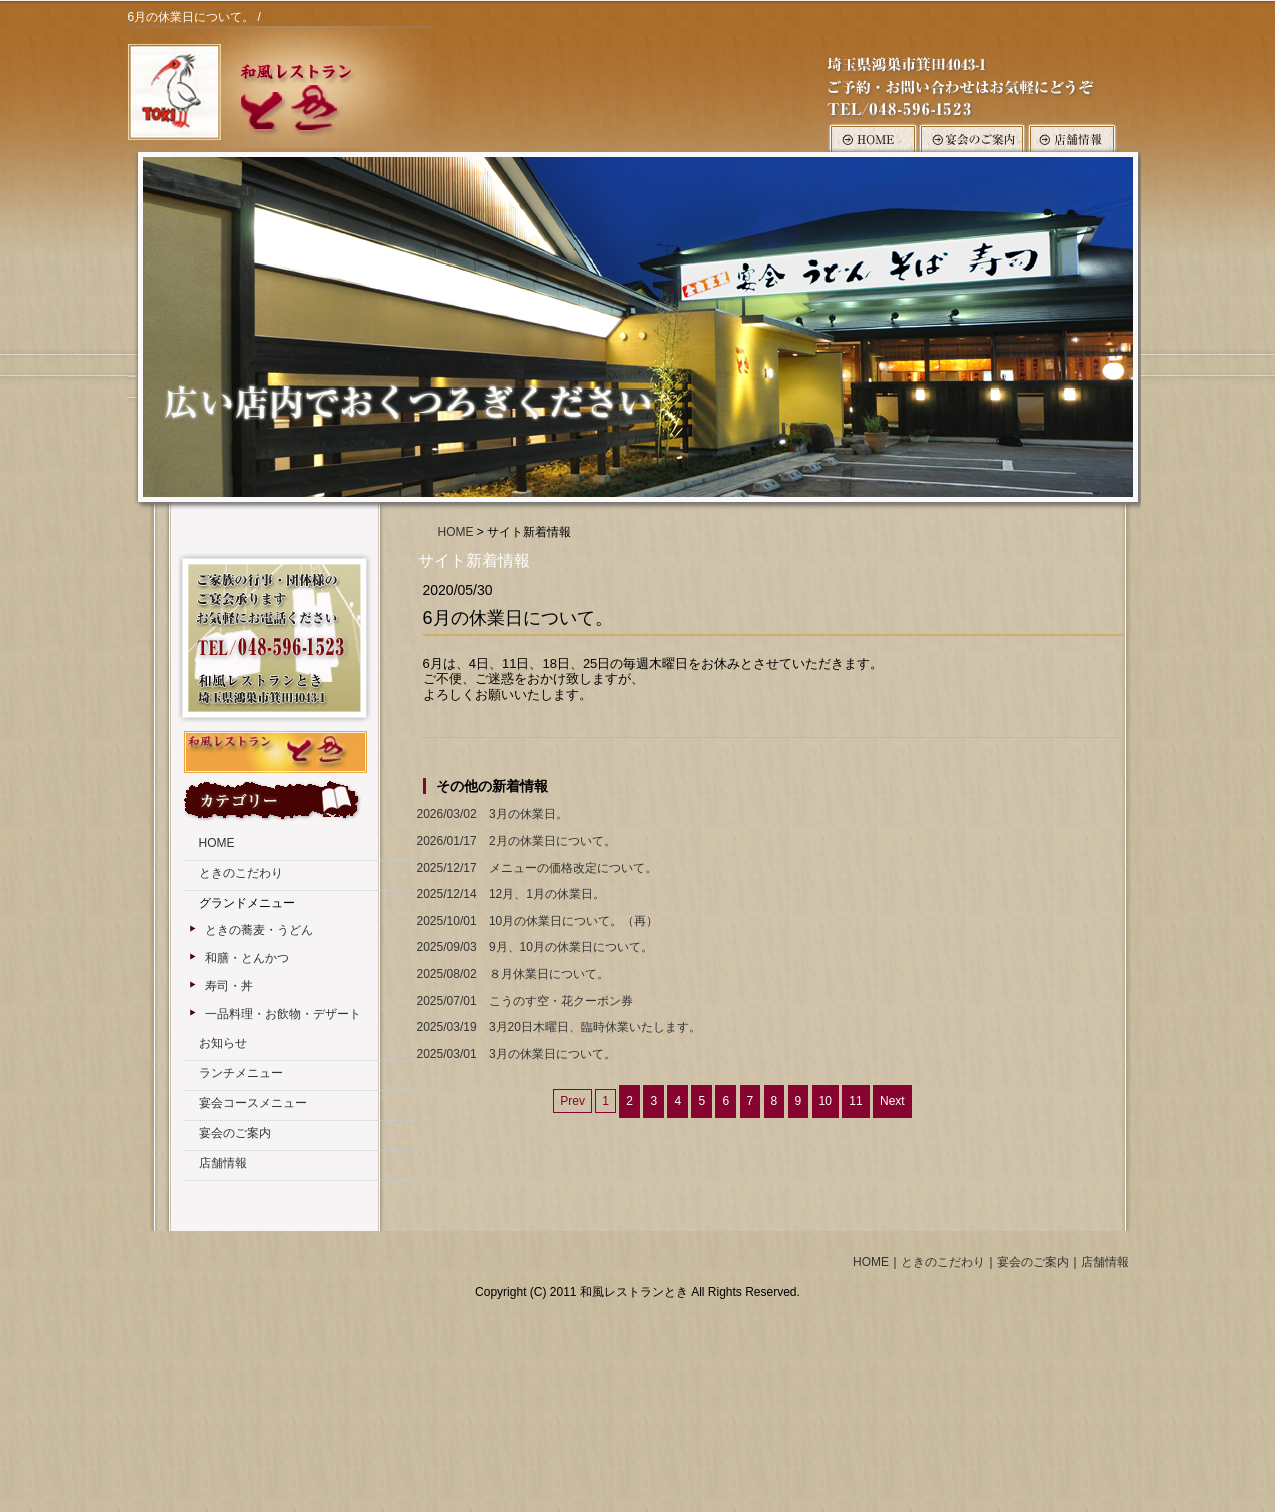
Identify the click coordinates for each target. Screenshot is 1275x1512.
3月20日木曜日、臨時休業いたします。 (557, 1027)
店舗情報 (223, 1163)
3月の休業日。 (490, 814)
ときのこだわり (241, 873)
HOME (456, 532)
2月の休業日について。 (514, 841)
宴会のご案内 (235, 1133)
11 (855, 1101)
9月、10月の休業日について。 (533, 947)
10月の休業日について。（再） (536, 921)
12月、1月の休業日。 (509, 894)
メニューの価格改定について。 (535, 868)
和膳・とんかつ (247, 958)
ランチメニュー (241, 1073)
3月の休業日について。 (514, 1054)
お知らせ (223, 1043)
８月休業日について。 (511, 974)
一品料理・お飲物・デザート (283, 1014)
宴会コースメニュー (253, 1103)
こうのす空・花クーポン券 (523, 1001)
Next (892, 1101)
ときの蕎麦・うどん (259, 930)
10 (825, 1101)
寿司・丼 (229, 986)
